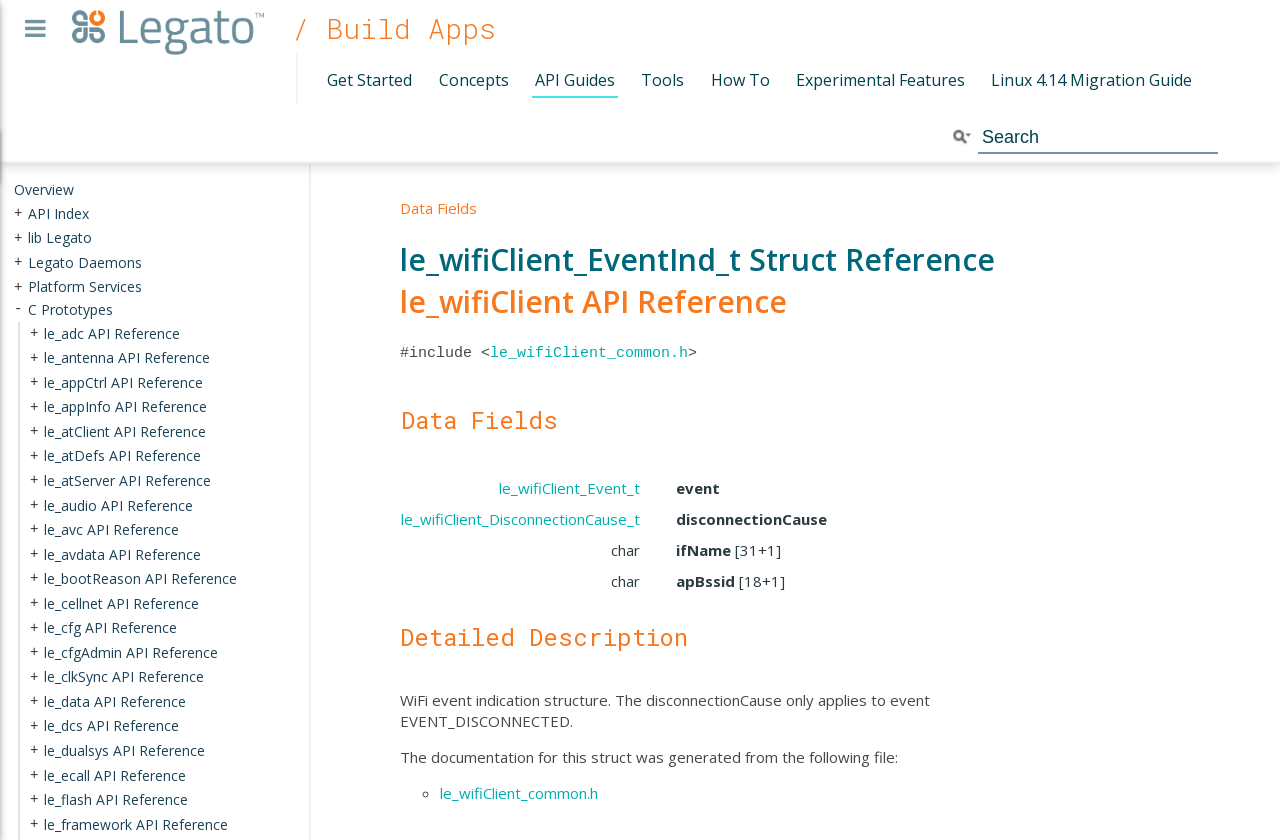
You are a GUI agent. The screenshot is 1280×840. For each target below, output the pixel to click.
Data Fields (438, 208)
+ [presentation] (18, 212)
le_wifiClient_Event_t (569, 488)
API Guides (575, 80)
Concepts (474, 80)
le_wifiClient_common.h (589, 353)
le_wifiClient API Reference (593, 301)
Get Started (369, 80)
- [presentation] (18, 309)
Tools (662, 80)
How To (740, 80)
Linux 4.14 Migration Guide (1091, 80)
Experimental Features (880, 80)
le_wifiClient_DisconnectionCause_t (520, 519)
